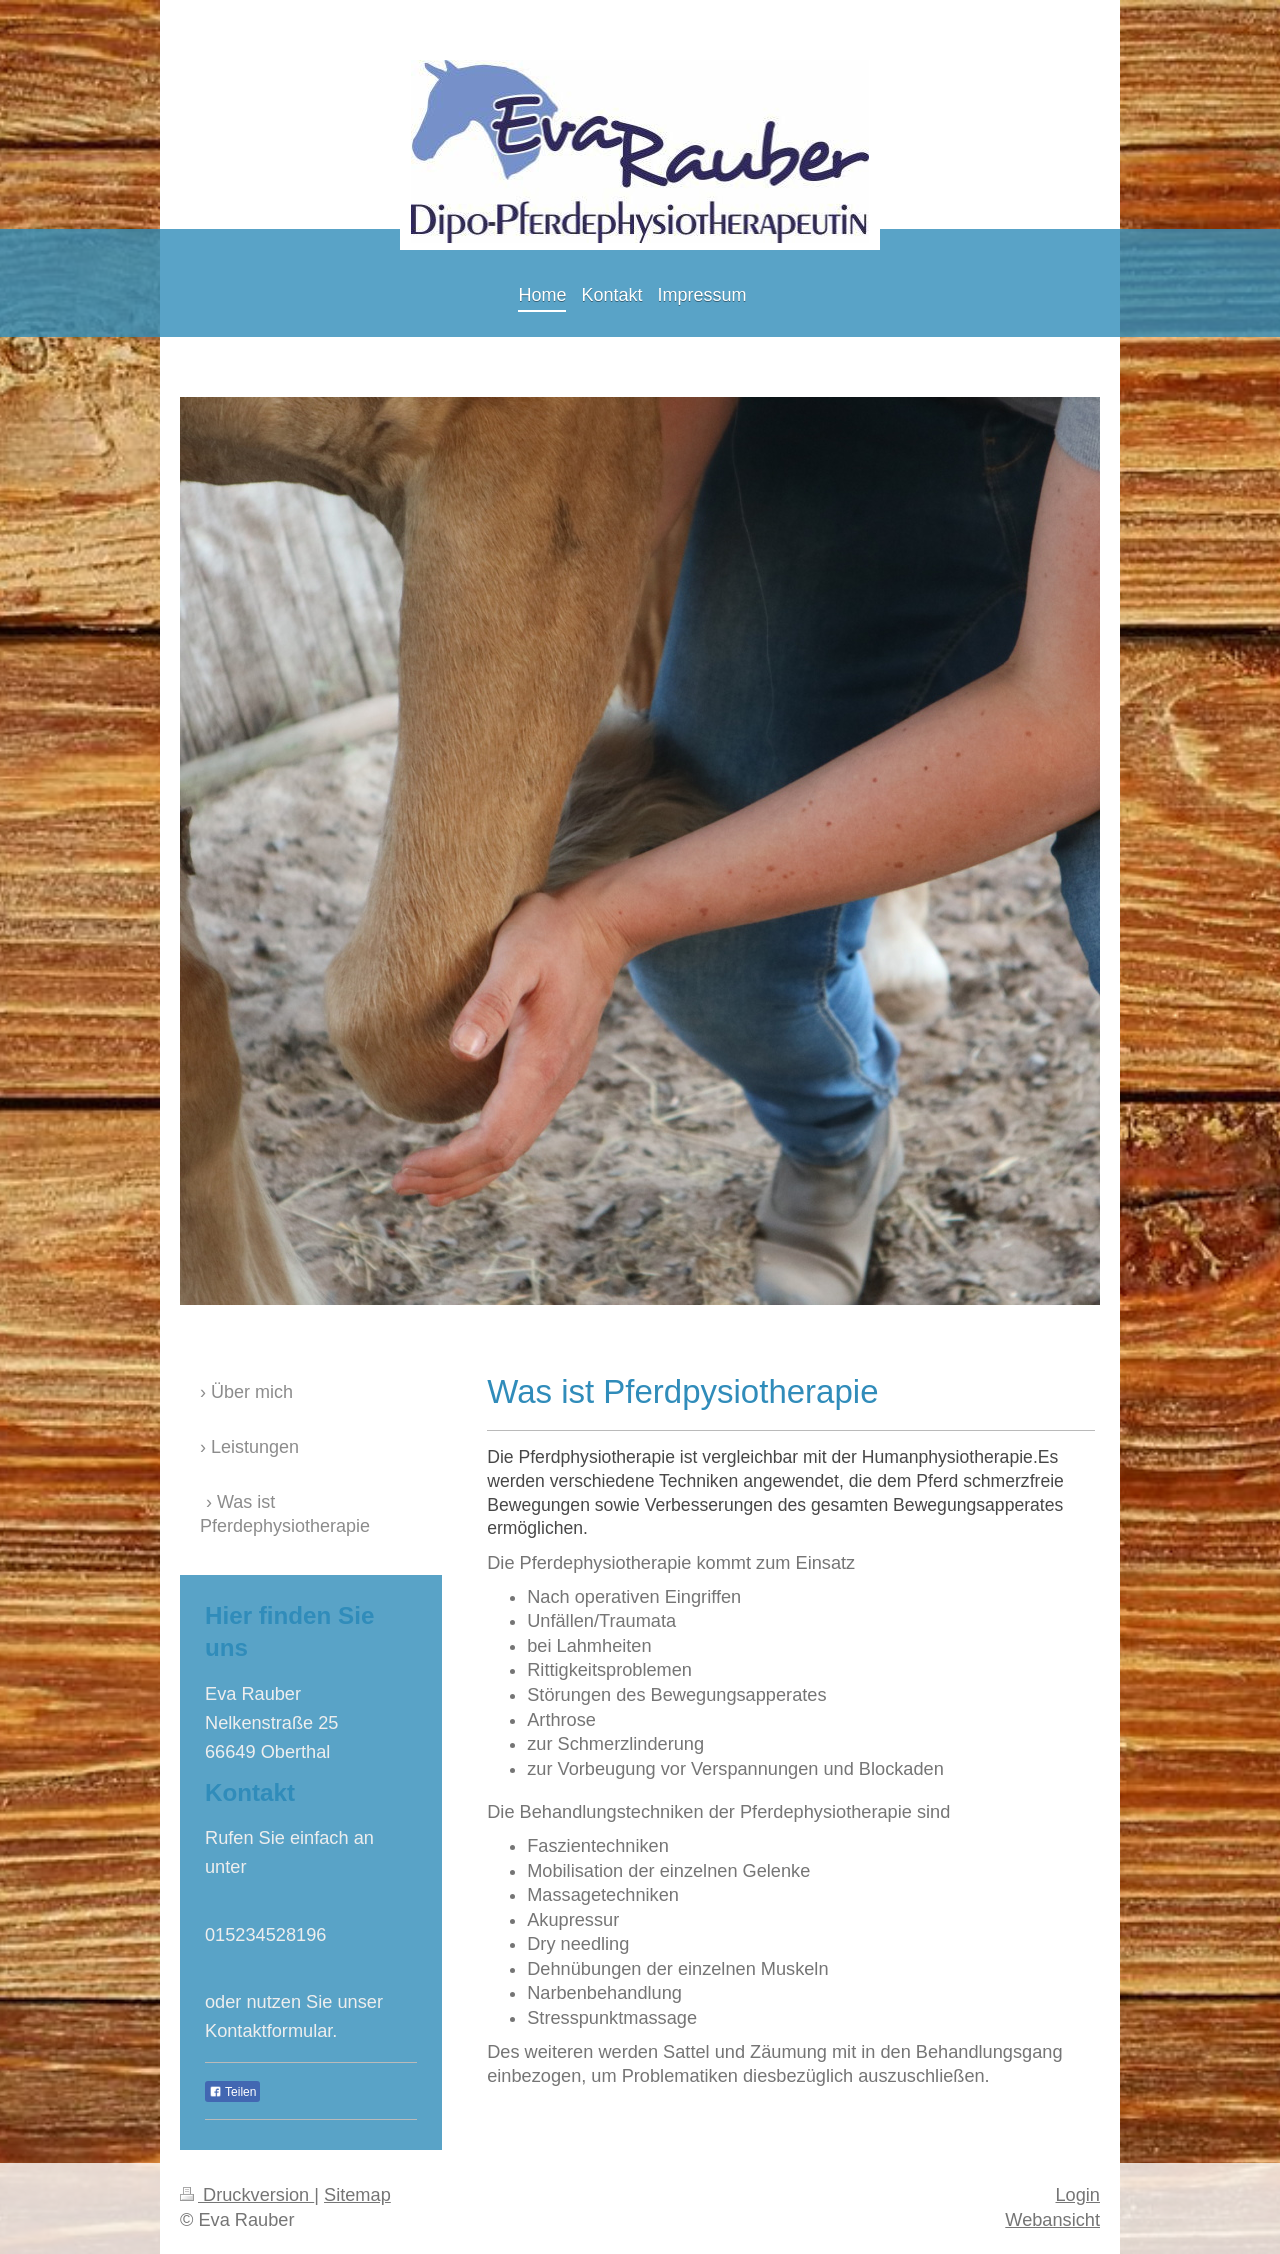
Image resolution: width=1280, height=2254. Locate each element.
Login (1077, 2195)
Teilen (232, 2092)
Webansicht (1052, 2220)
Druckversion (247, 2195)
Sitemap (357, 2195)
